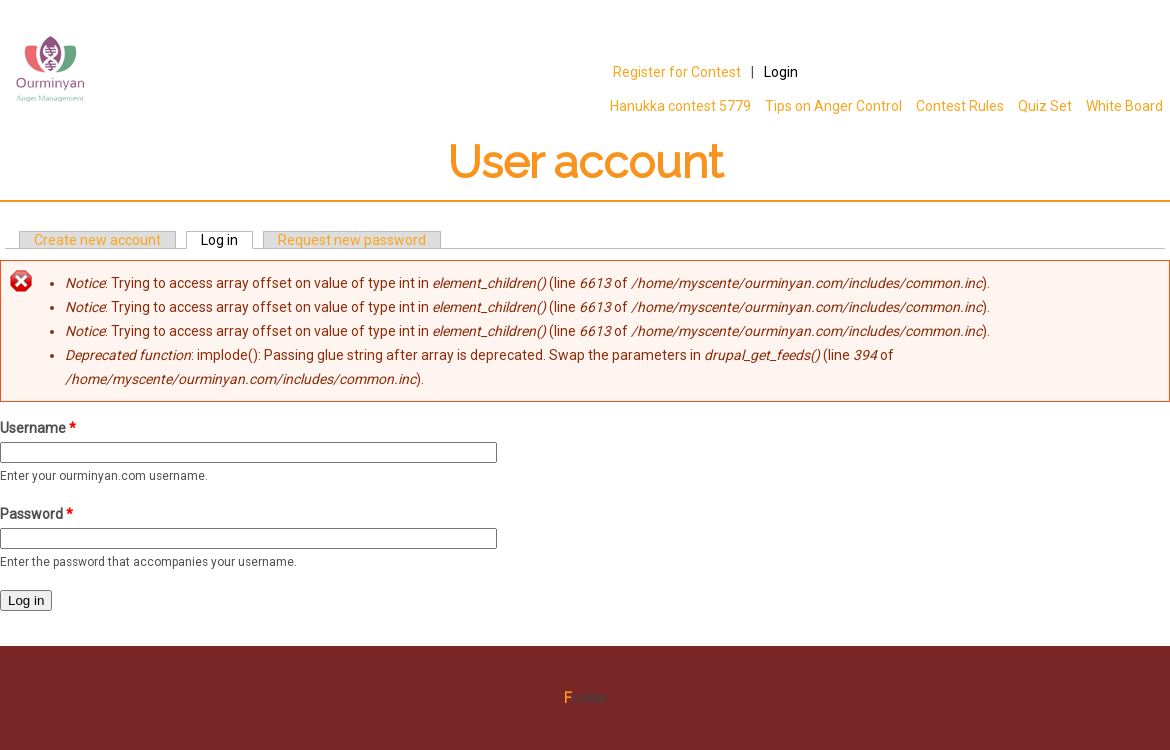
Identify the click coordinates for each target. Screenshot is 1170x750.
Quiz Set (1045, 106)
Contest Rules (960, 106)
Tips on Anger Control (830, 106)
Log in (227, 240)
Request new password (352, 240)
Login (781, 72)
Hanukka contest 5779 (680, 106)
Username (38, 428)
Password (36, 514)
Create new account (97, 240)
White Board (1124, 106)
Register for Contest (677, 72)
